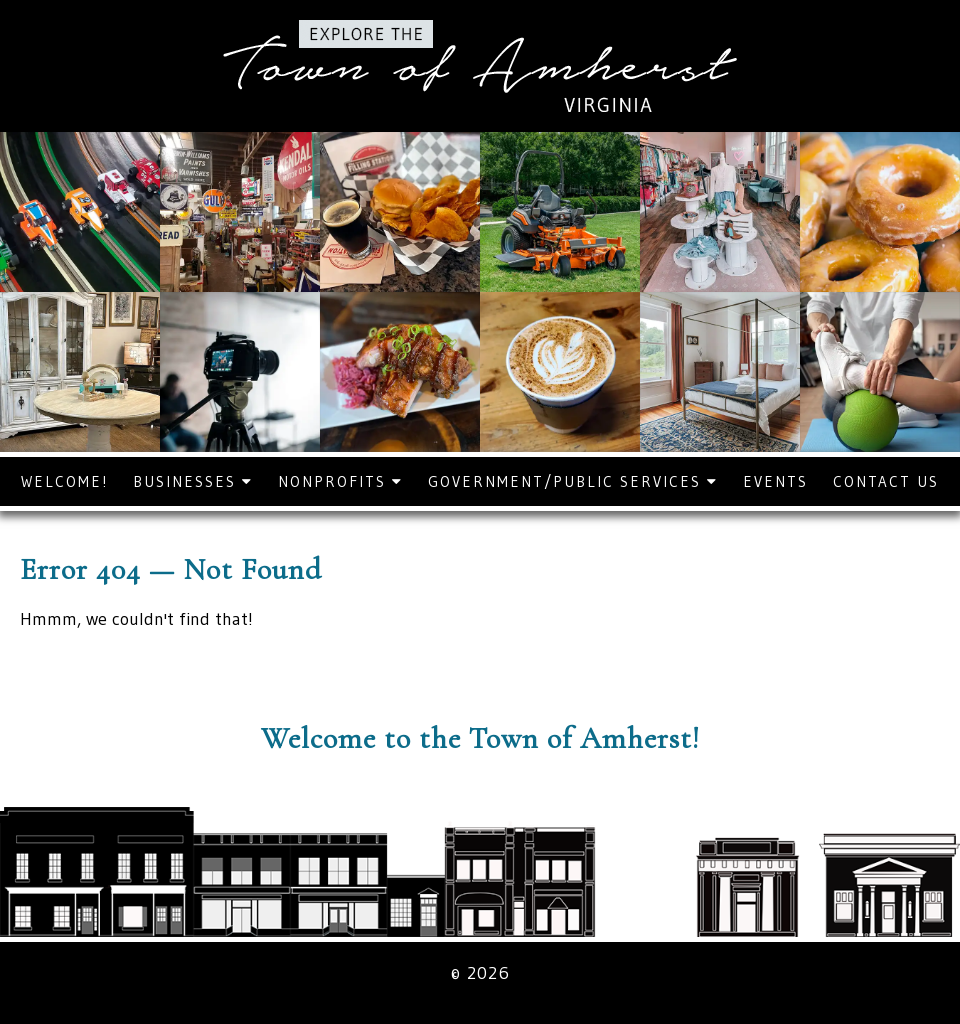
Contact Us (886, 481)
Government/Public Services (573, 481)
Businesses (193, 481)
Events (775, 481)
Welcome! (64, 481)
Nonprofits (340, 481)
